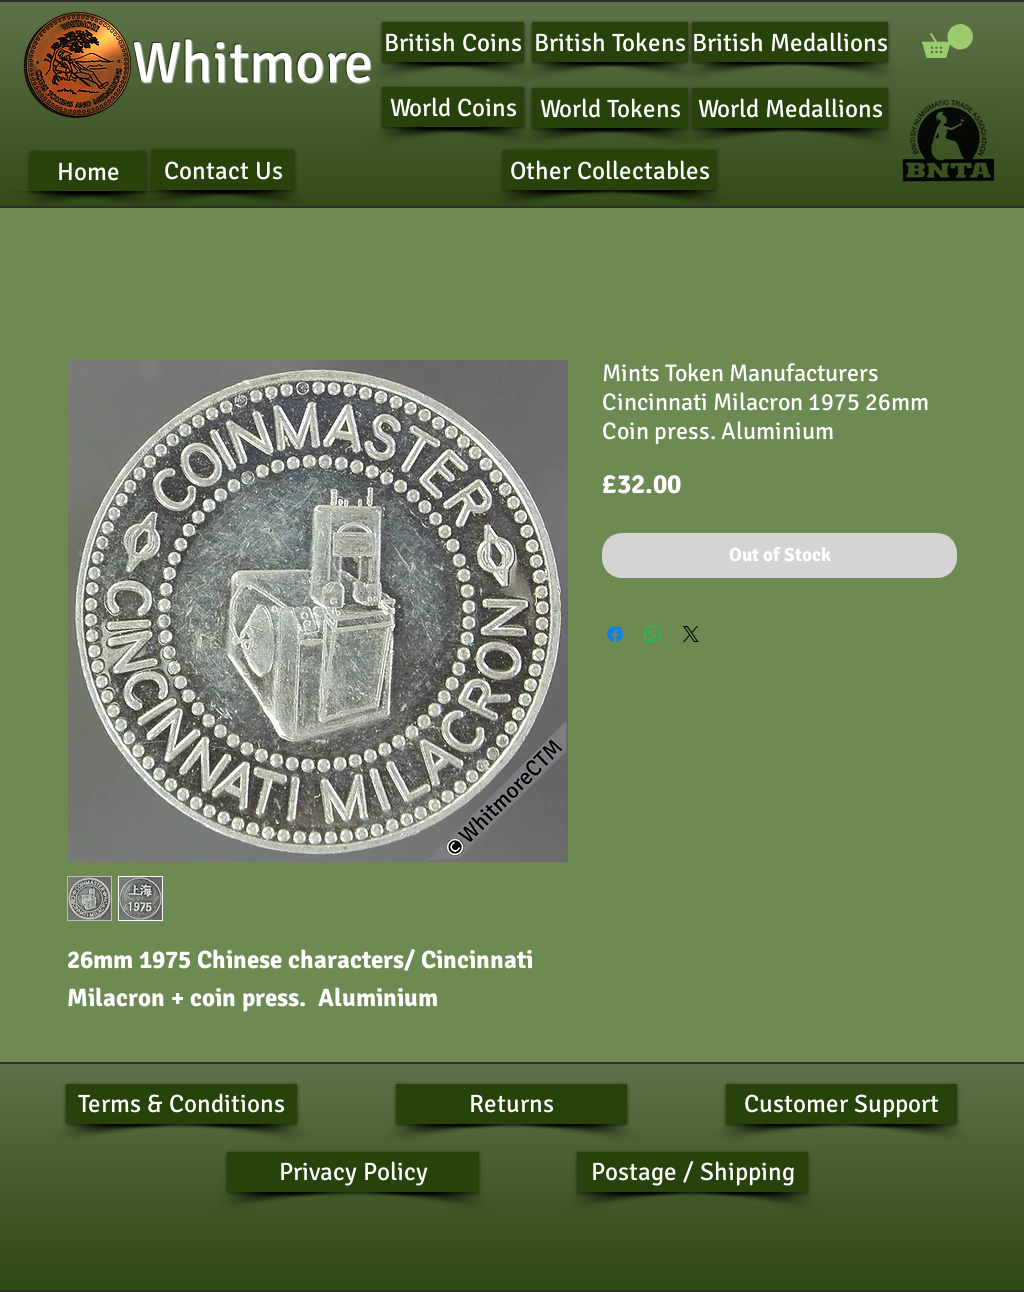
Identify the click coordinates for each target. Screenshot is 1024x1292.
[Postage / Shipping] (692, 1172)
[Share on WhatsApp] (653, 634)
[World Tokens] (610, 108)
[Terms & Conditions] (181, 1104)
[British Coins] (453, 42)
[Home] (88, 171)
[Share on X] (691, 634)
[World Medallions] (790, 108)
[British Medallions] (790, 42)
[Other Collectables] (609, 170)
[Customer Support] (841, 1104)
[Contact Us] (223, 170)
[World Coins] (453, 107)
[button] (947, 41)
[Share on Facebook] (615, 634)
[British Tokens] (610, 42)
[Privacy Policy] (353, 1172)
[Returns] (511, 1104)
